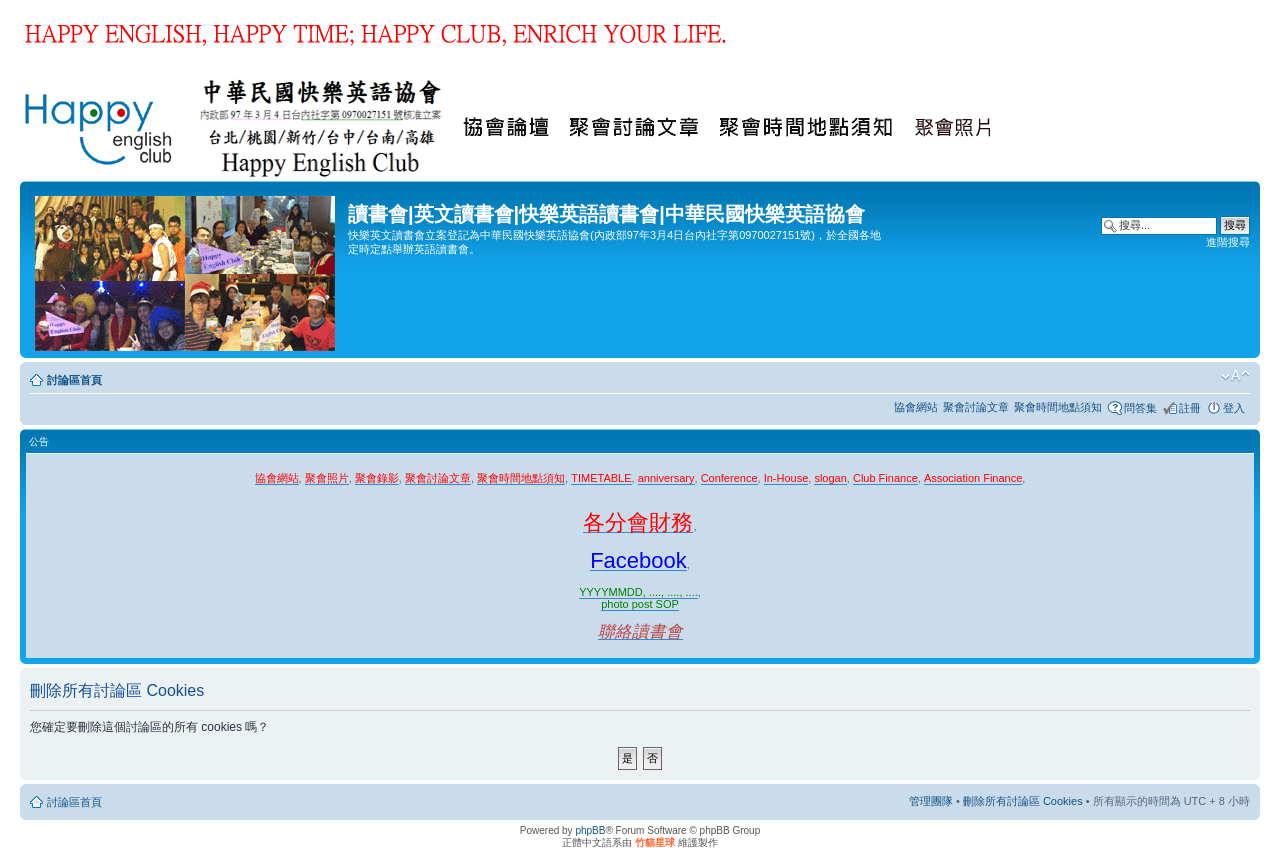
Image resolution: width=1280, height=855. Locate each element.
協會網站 (916, 407)
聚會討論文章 (976, 407)
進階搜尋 (1228, 242)
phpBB (590, 830)
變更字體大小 (1235, 376)
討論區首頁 (74, 380)
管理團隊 (931, 801)
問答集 (1140, 408)
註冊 (1190, 408)
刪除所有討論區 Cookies (1023, 801)
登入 (1234, 408)
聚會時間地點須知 (1058, 407)
